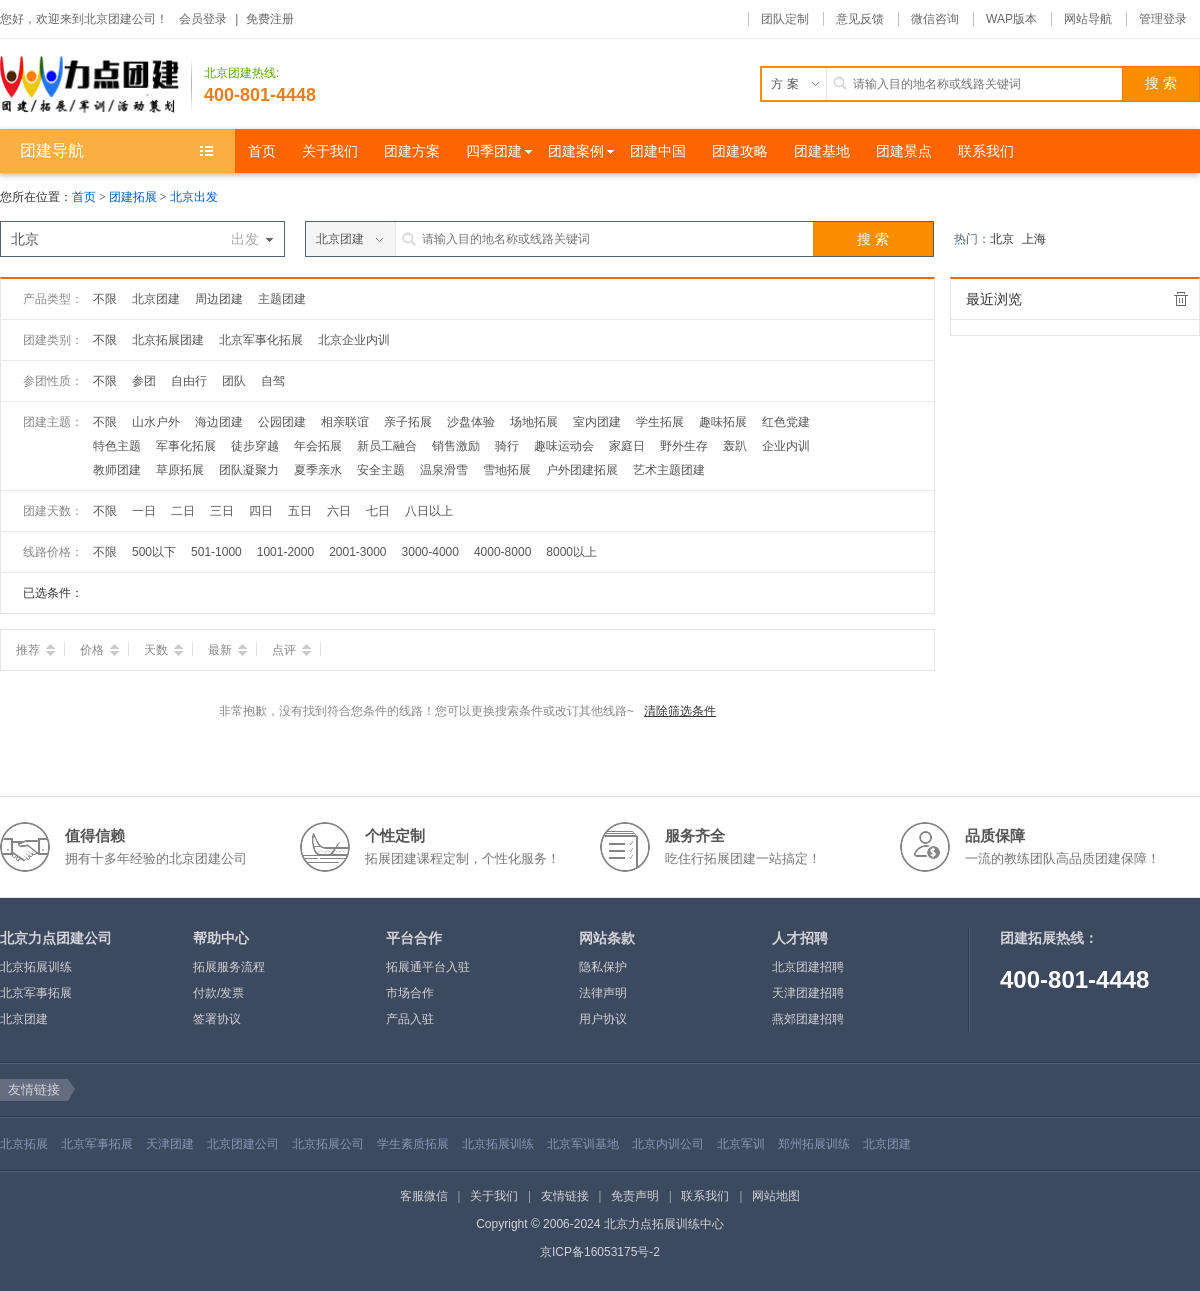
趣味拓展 (723, 422)
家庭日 (627, 446)
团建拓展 (134, 197)
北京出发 (194, 197)
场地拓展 (534, 422)
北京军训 (741, 1144)
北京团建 (156, 299)
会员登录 (203, 19)
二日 (183, 511)
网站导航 (1088, 19)
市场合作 (410, 993)
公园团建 (282, 422)
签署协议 (217, 1019)
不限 (105, 299)
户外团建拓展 (582, 470)
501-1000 (216, 552)
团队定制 (785, 19)
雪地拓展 (507, 470)
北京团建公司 (243, 1144)
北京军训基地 (583, 1144)
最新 (227, 650)
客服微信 (424, 1196)
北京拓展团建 (168, 340)
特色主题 (117, 446)
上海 (1034, 239)
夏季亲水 (318, 470)
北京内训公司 (668, 1144)
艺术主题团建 (669, 470)
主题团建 (282, 299)
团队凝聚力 (249, 470)
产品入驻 (410, 1019)
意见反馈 (860, 19)
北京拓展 (24, 1144)
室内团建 (597, 422)
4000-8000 (502, 552)
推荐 (35, 650)
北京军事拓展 (36, 993)
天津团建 (170, 1144)
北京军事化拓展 (261, 340)
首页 (84, 197)
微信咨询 (935, 19)
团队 (234, 381)
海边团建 (219, 422)
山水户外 (156, 422)
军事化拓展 (186, 446)
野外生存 (684, 446)
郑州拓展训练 (814, 1144)
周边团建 (219, 299)
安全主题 (381, 470)
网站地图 (776, 1196)
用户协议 (603, 1019)
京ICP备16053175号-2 (600, 1252)
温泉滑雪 (444, 470)
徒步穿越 (255, 446)
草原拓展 (180, 470)
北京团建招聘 (808, 967)
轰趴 (735, 446)
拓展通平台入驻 (428, 967)
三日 (222, 511)
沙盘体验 (471, 422)
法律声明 (603, 993)
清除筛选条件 (680, 711)
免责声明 (635, 1196)
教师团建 (117, 470)
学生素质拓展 (413, 1144)
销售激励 (456, 446)
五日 (300, 511)
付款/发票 (218, 993)
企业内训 (786, 446)
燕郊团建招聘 (808, 1019)
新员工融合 (387, 446)
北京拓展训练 (36, 967)
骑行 (507, 446)
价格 (99, 650)
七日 (378, 511)
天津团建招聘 (808, 993)
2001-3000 (357, 552)
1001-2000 (285, 552)
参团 (144, 381)
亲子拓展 (408, 422)
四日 (261, 511)
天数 (163, 650)
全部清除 (1181, 299)
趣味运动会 (564, 446)
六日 (339, 511)
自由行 (189, 381)
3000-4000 (430, 552)
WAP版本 (1011, 19)
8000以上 (571, 552)
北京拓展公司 (328, 1144)
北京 (1002, 239)
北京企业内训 (354, 340)
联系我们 (705, 1196)
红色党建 (786, 422)
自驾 (273, 381)
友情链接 (565, 1196)
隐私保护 (603, 967)
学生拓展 (660, 422)
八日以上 (429, 511)
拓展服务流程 (229, 967)
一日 (144, 511)
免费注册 (270, 19)
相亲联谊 (345, 422)
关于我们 (494, 1196)
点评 (291, 650)
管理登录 (1163, 19)
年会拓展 (318, 446)
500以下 (154, 552)
